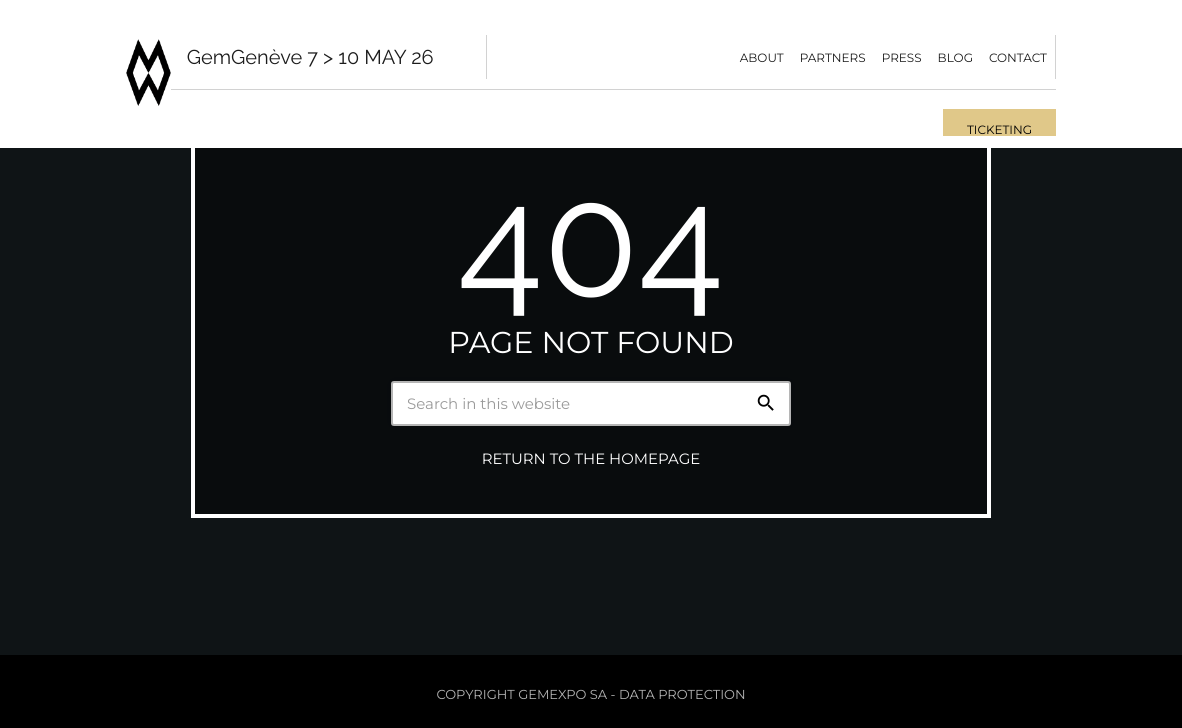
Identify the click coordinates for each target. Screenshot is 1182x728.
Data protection (682, 695)
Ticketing (999, 130)
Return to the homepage (591, 459)
